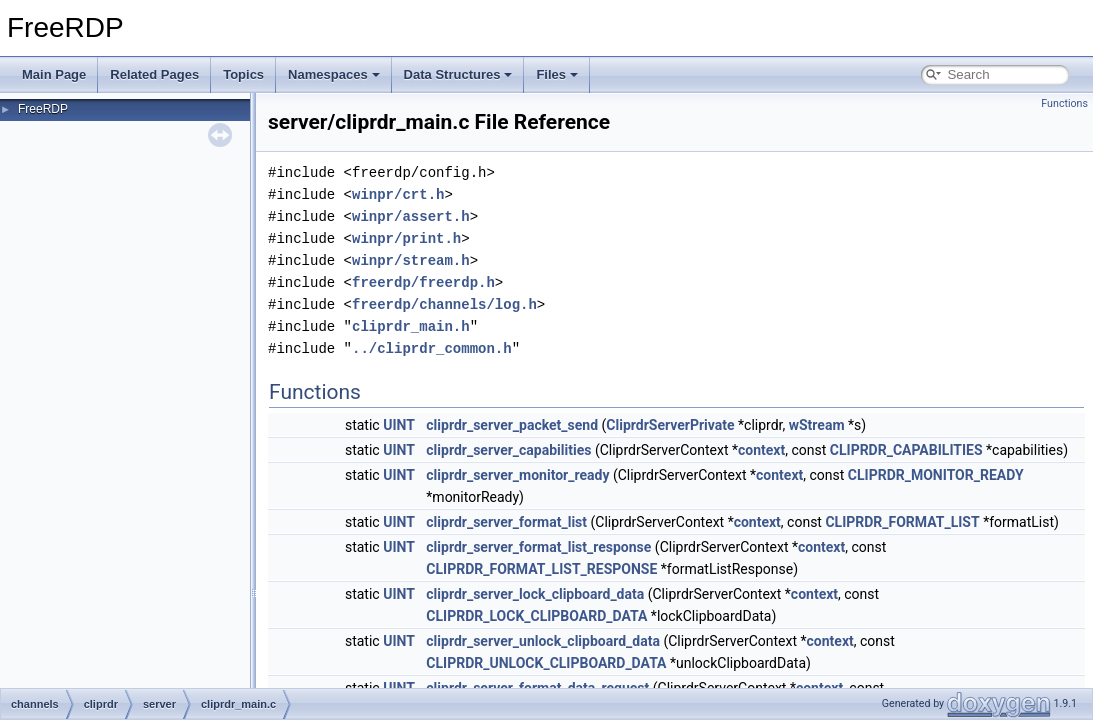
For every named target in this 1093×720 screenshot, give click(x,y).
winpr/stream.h (411, 260)
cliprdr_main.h (411, 326)
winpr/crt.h (398, 194)
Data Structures (458, 74)
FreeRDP (43, 109)
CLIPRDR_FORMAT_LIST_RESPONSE (541, 569)
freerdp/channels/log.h (444, 304)
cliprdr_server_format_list (506, 522)
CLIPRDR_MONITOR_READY (936, 475)
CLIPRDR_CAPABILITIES (906, 450)
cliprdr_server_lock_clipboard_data (535, 594)
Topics (243, 74)
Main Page (54, 74)
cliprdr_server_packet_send (512, 425)
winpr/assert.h (411, 216)
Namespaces (334, 74)
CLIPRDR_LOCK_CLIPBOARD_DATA (536, 616)
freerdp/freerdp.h (423, 282)
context (761, 450)
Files (557, 74)
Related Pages (154, 74)
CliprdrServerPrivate (670, 425)
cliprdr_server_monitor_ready (517, 475)
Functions (1064, 103)
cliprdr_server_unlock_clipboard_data (543, 641)
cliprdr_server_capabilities (508, 450)
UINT (399, 425)
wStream (817, 425)
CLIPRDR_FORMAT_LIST (902, 522)
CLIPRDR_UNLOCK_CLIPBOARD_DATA (546, 663)
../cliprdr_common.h (432, 348)
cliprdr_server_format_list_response (538, 547)
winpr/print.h (406, 238)
